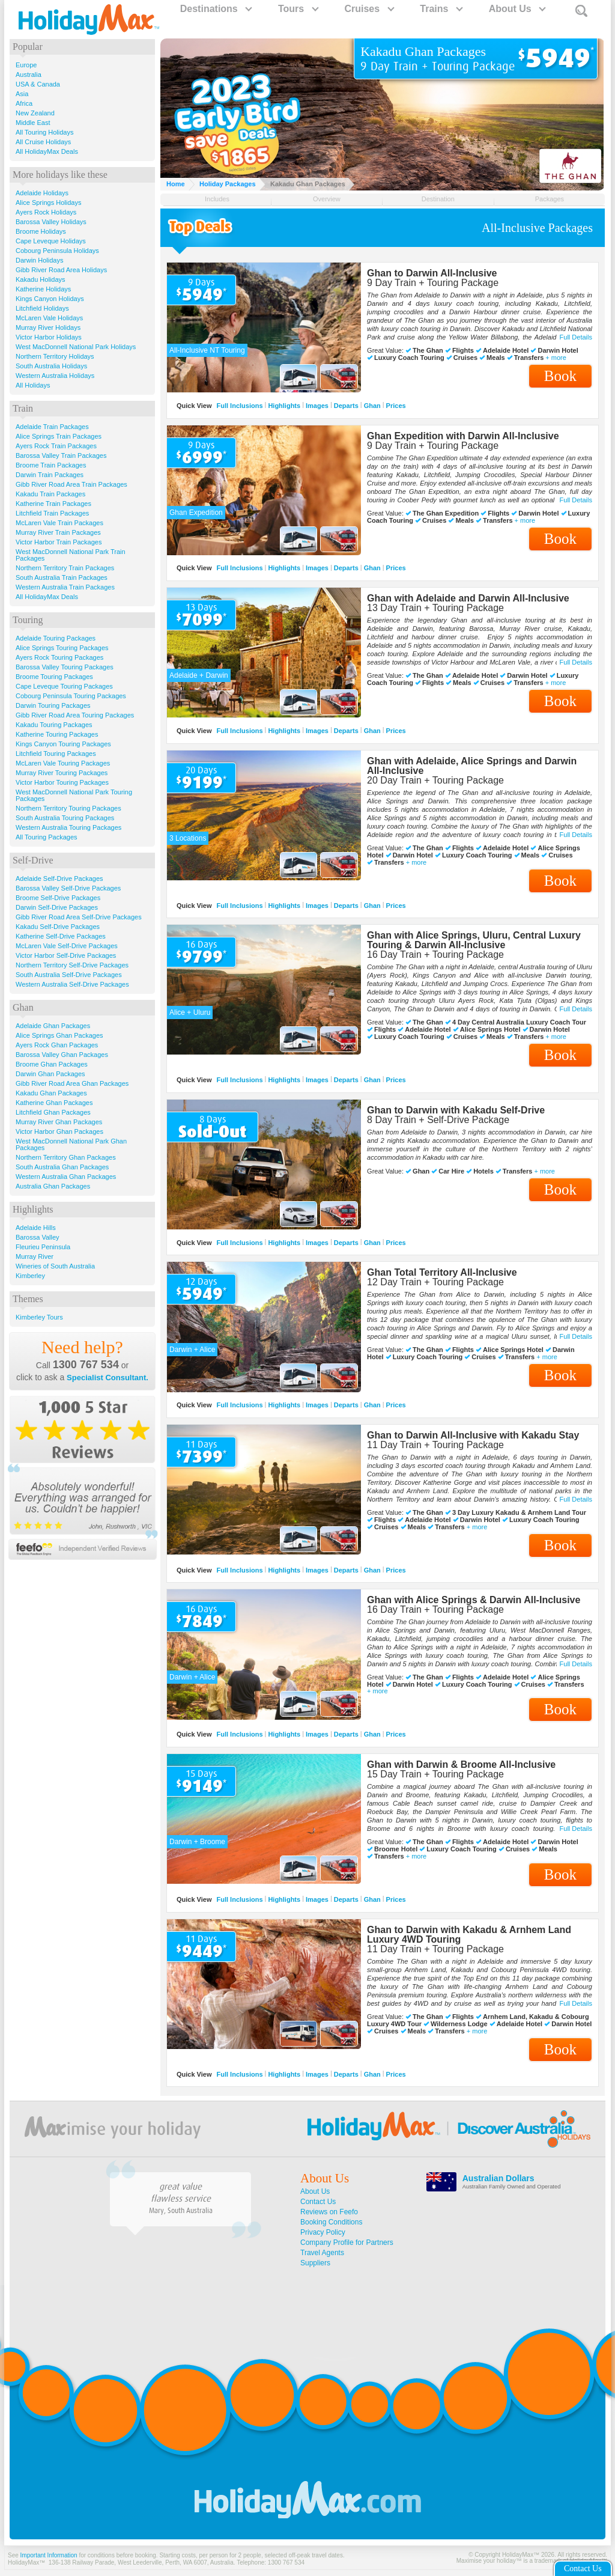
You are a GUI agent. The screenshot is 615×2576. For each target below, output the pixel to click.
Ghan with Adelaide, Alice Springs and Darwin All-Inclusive (472, 766)
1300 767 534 (86, 1365)
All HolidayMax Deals (47, 151)
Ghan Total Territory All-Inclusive (442, 1272)
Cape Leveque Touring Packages (64, 686)
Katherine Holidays (43, 289)
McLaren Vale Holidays (49, 317)
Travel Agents (322, 2253)
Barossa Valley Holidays (51, 221)
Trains (441, 9)
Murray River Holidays (48, 327)
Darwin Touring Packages (53, 705)
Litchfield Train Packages (52, 513)
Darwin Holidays (39, 260)
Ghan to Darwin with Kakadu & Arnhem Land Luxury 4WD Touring (469, 1934)
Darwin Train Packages (49, 474)
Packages (549, 198)
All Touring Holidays (44, 132)
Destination (438, 198)
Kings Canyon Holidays (50, 298)
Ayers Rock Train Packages (56, 445)
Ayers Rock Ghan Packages (57, 1045)
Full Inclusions (240, 405)
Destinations (215, 9)
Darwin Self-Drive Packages (57, 907)
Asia (22, 93)
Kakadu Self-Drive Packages (58, 926)
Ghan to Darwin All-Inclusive (432, 273)
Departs (346, 405)
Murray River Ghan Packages (59, 1121)
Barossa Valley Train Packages (61, 455)
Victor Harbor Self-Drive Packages (66, 955)
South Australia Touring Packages (65, 817)
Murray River (34, 1256)
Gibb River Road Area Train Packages (71, 484)
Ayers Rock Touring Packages (59, 657)
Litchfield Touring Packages (56, 753)
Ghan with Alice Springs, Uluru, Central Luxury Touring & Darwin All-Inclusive (474, 940)
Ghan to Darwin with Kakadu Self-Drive (456, 1110)
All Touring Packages (46, 837)
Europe (26, 65)
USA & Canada (38, 84)
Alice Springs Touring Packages (62, 647)
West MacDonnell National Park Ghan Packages (71, 1144)
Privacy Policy (322, 2232)
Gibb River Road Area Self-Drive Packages (79, 917)
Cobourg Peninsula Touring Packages (71, 695)
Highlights (284, 405)
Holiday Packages (227, 183)
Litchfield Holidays (42, 308)
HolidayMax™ (26, 2562)
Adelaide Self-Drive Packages (59, 878)
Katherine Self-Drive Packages (61, 936)
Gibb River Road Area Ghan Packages (72, 1083)
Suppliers (315, 2263)
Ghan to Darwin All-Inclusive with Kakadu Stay (473, 1435)
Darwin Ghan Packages (50, 1073)
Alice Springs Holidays (48, 202)
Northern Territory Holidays (55, 356)
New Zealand (35, 113)
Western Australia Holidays (55, 375)
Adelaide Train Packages (52, 426)
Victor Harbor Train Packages (58, 542)
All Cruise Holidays (43, 141)
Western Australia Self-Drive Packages (72, 984)
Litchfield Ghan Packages (53, 1112)
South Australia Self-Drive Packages (69, 974)
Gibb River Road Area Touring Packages (75, 715)
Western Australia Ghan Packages (66, 1176)
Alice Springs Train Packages (58, 436)
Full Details (576, 337)
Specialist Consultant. (107, 1377)
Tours (298, 9)
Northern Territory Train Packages (65, 567)
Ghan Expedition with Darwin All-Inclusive (463, 436)
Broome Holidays (41, 231)
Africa (24, 103)
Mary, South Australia (181, 2210)
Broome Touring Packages (54, 676)
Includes (217, 198)
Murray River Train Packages (58, 532)
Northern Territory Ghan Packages (66, 1157)
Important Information (48, 2555)
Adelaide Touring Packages (55, 638)
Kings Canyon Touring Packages (63, 744)
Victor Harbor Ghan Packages (59, 1131)
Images (317, 405)
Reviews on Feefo (329, 2212)
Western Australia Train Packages (65, 587)
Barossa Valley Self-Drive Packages (68, 888)
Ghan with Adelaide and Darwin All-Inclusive (468, 598)
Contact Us (318, 2201)
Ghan (372, 405)
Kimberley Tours (39, 1317)
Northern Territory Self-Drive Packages (72, 965)
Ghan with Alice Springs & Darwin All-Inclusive (473, 1600)
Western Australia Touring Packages (68, 827)
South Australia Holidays (51, 366)
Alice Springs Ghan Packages (59, 1035)
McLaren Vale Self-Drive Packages (67, 945)
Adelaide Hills (36, 1227)
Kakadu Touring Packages (54, 724)
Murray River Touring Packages (62, 772)
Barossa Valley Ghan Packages (62, 1054)
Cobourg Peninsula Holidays (57, 250)
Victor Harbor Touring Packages (62, 782)
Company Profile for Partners (346, 2242)
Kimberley (30, 1275)
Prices (396, 405)
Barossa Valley (37, 1237)
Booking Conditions (331, 2222)
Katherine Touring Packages (57, 734)
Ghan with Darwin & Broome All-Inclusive (461, 1764)
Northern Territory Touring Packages (68, 808)
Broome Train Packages (51, 465)
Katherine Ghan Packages (54, 1102)
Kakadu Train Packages (50, 494)
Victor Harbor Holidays (49, 337)
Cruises (368, 9)
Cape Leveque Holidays (51, 241)
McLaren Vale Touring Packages (63, 763)
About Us (517, 9)
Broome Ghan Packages (52, 1064)
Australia (28, 74)
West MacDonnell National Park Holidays (76, 346)
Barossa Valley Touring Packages (65, 667)
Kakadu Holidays (40, 279)
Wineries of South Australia (55, 1266)
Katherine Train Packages (53, 503)
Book (560, 376)
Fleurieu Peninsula (43, 1246)
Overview (327, 198)
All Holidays (33, 385)
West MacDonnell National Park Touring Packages (74, 795)
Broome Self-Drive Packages (58, 897)
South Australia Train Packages (62, 577)
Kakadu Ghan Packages (51, 1093)
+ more (555, 358)
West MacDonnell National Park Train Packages (71, 555)
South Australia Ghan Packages (62, 1167)
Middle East (33, 122)
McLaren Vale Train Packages (59, 522)
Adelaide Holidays (42, 192)
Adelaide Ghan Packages (53, 1025)
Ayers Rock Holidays (46, 212)
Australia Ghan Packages (53, 1186)
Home (175, 183)
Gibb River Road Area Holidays (61, 269)
